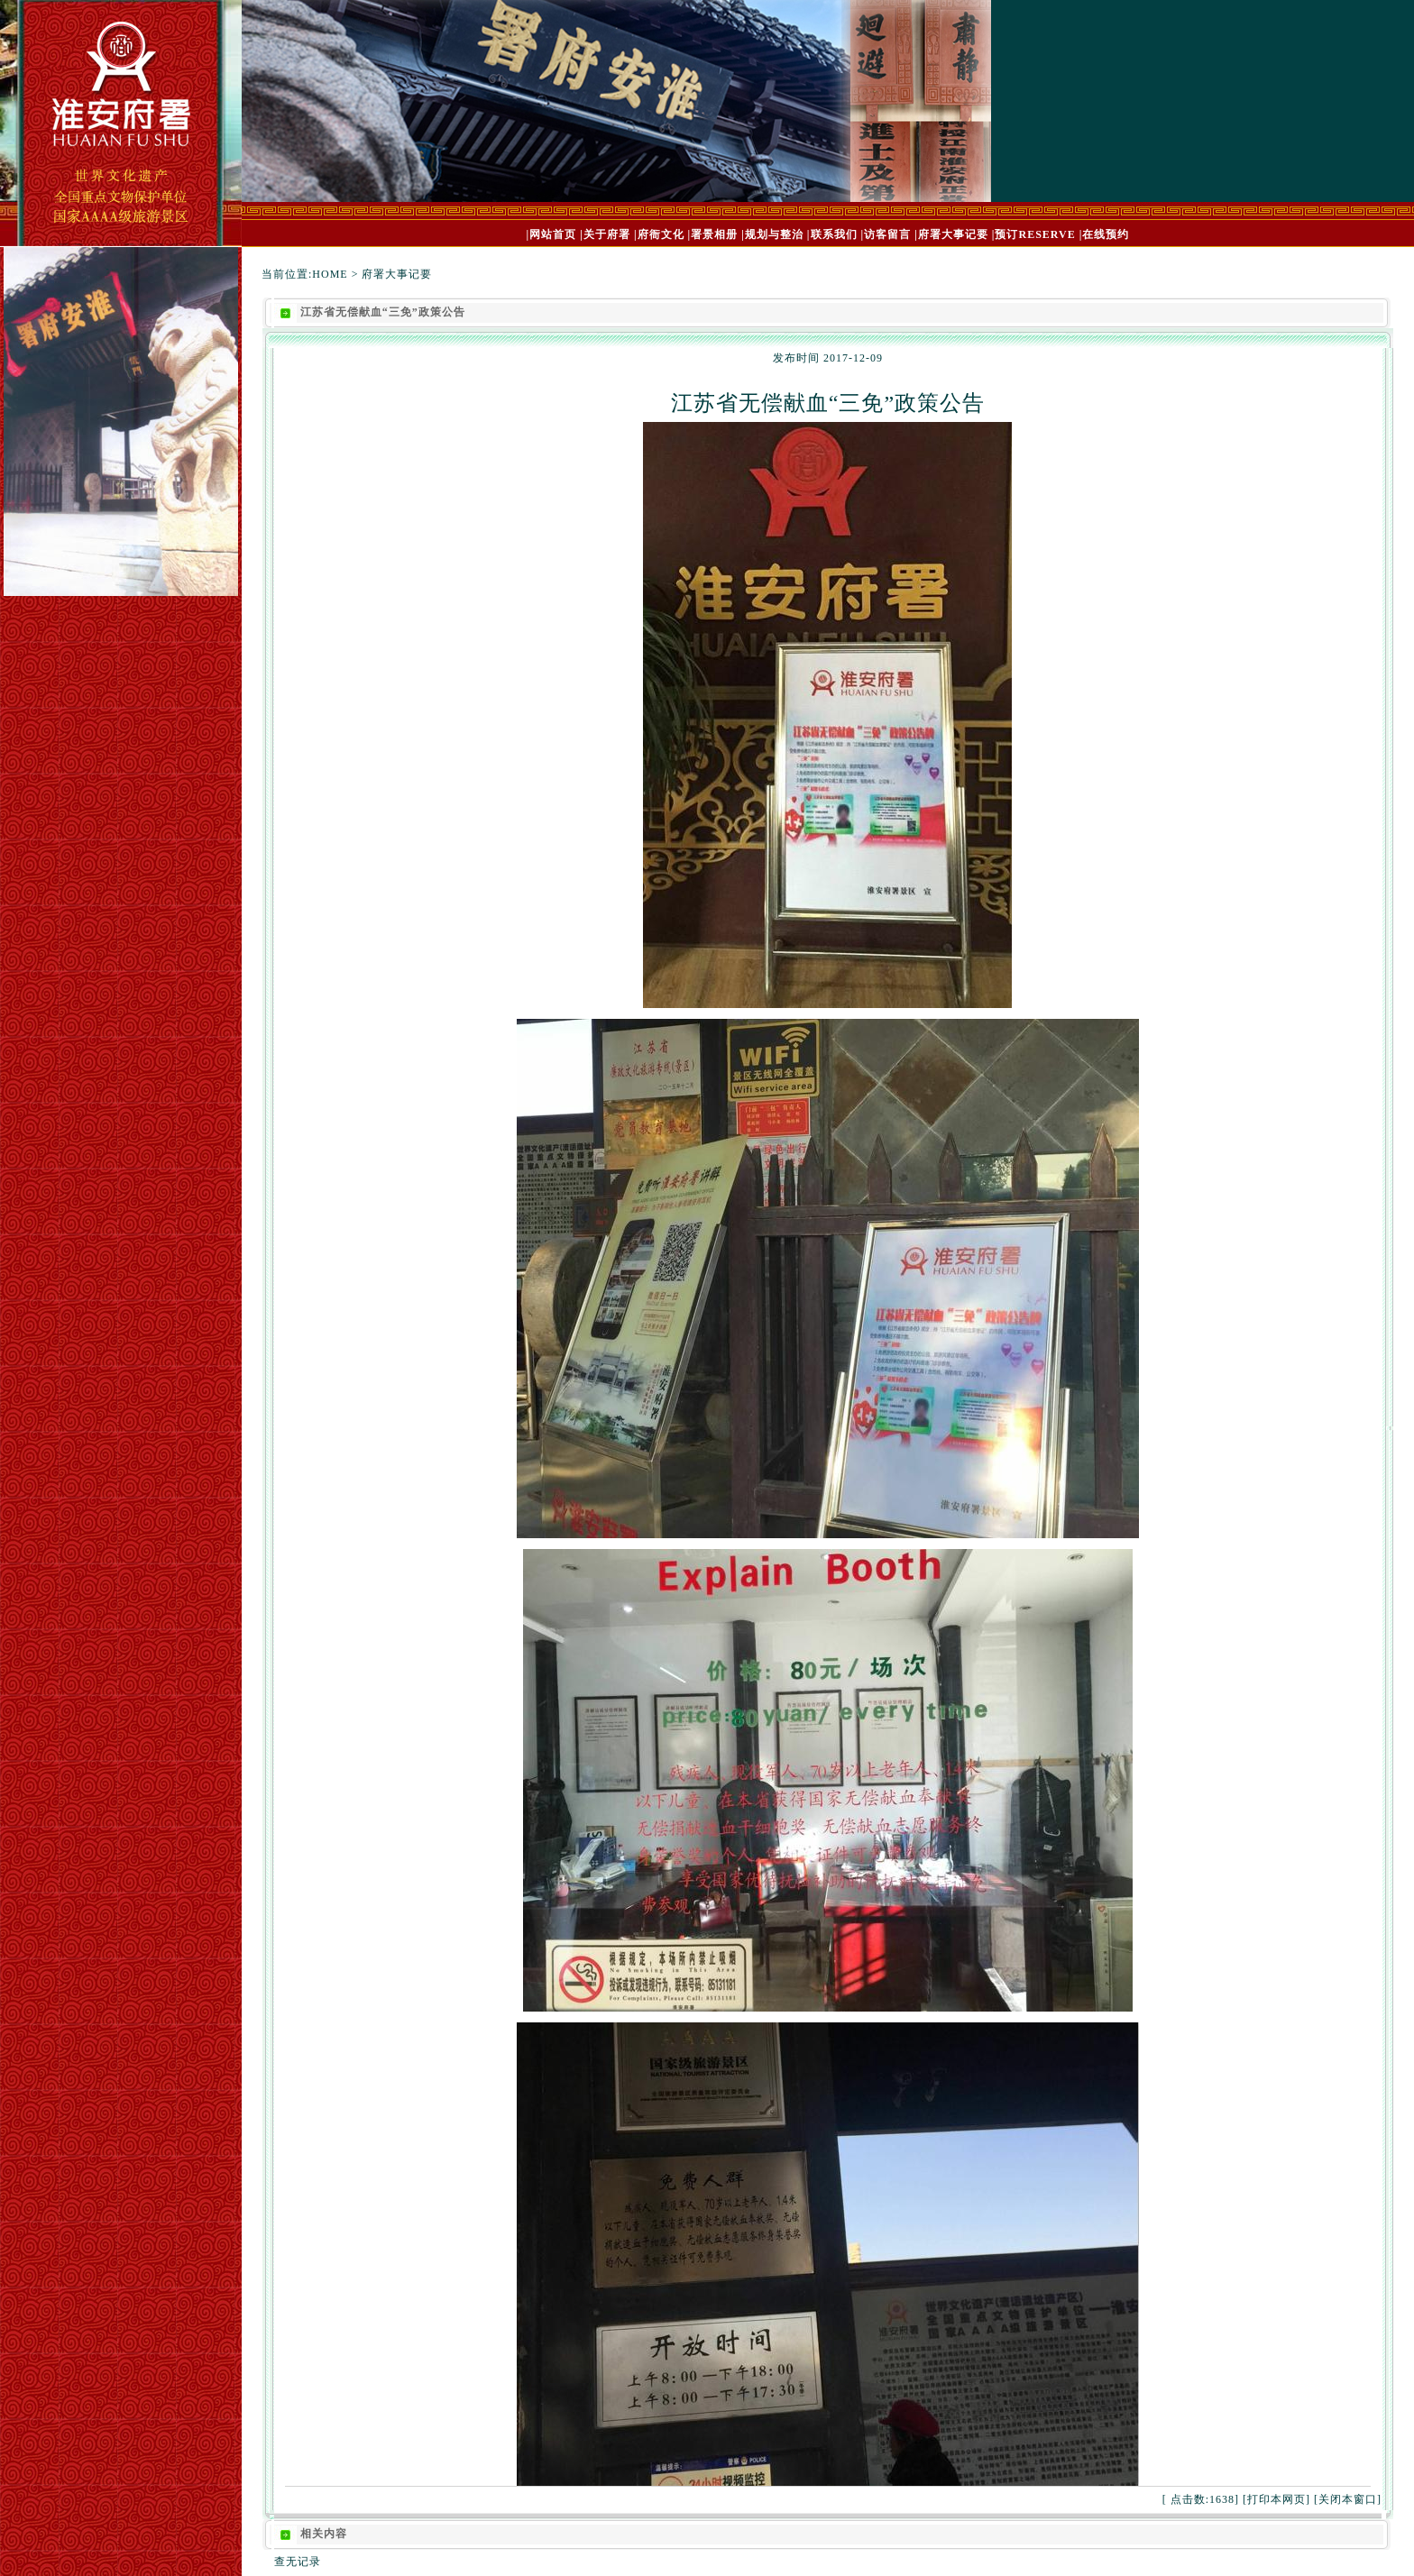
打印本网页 (1276, 2499)
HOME (329, 274)
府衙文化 (661, 234)
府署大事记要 (953, 234)
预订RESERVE (1035, 234)
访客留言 (887, 234)
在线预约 (1105, 234)
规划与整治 (774, 234)
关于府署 (606, 234)
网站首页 (552, 234)
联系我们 (834, 234)
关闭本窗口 (1347, 2499)
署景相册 (714, 234)
